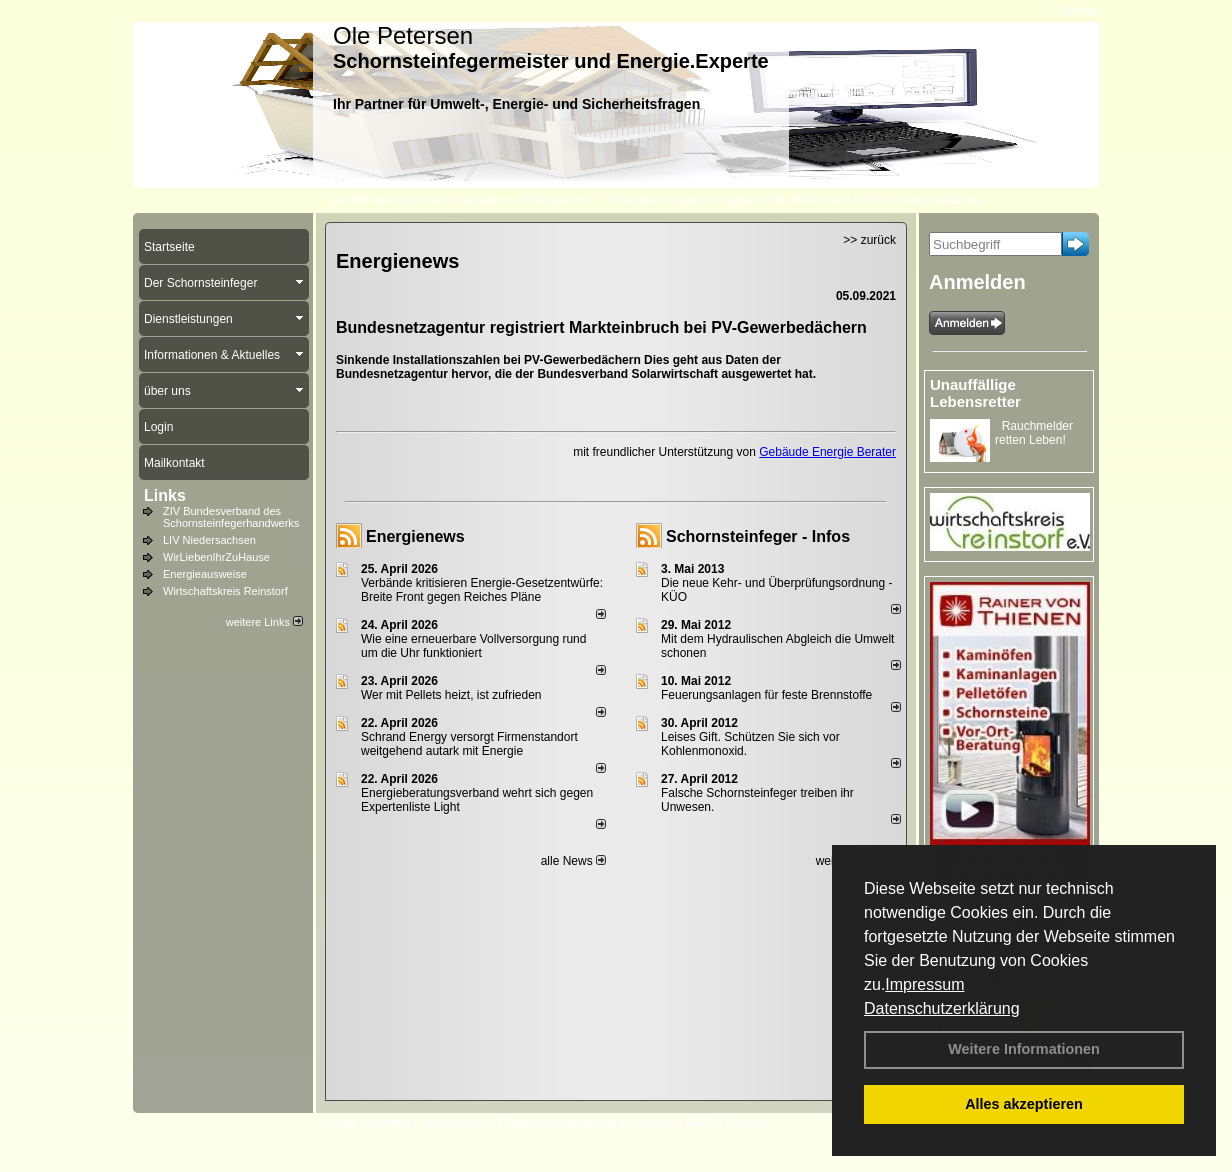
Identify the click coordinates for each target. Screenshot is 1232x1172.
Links (165, 495)
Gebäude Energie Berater (827, 452)
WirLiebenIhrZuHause (216, 557)
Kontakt (390, 1123)
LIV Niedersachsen (209, 540)
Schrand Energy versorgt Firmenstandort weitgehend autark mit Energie (469, 744)
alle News (573, 861)
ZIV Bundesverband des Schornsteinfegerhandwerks (231, 517)
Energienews (415, 536)
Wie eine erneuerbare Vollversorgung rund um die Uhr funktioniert (473, 646)
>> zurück (869, 240)
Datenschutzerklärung (942, 1008)
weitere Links (264, 622)
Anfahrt (650, 1123)
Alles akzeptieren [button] (1024, 1104)
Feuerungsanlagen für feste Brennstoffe (766, 695)
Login (340, 1123)
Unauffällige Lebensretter (975, 393)
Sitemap (747, 1123)
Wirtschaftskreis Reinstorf (225, 591)
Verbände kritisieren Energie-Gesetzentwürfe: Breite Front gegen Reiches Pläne (482, 590)
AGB (697, 1123)
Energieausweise (205, 574)
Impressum (924, 984)
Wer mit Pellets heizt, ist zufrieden (451, 695)
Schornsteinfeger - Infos (758, 536)
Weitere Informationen (1024, 1049)
